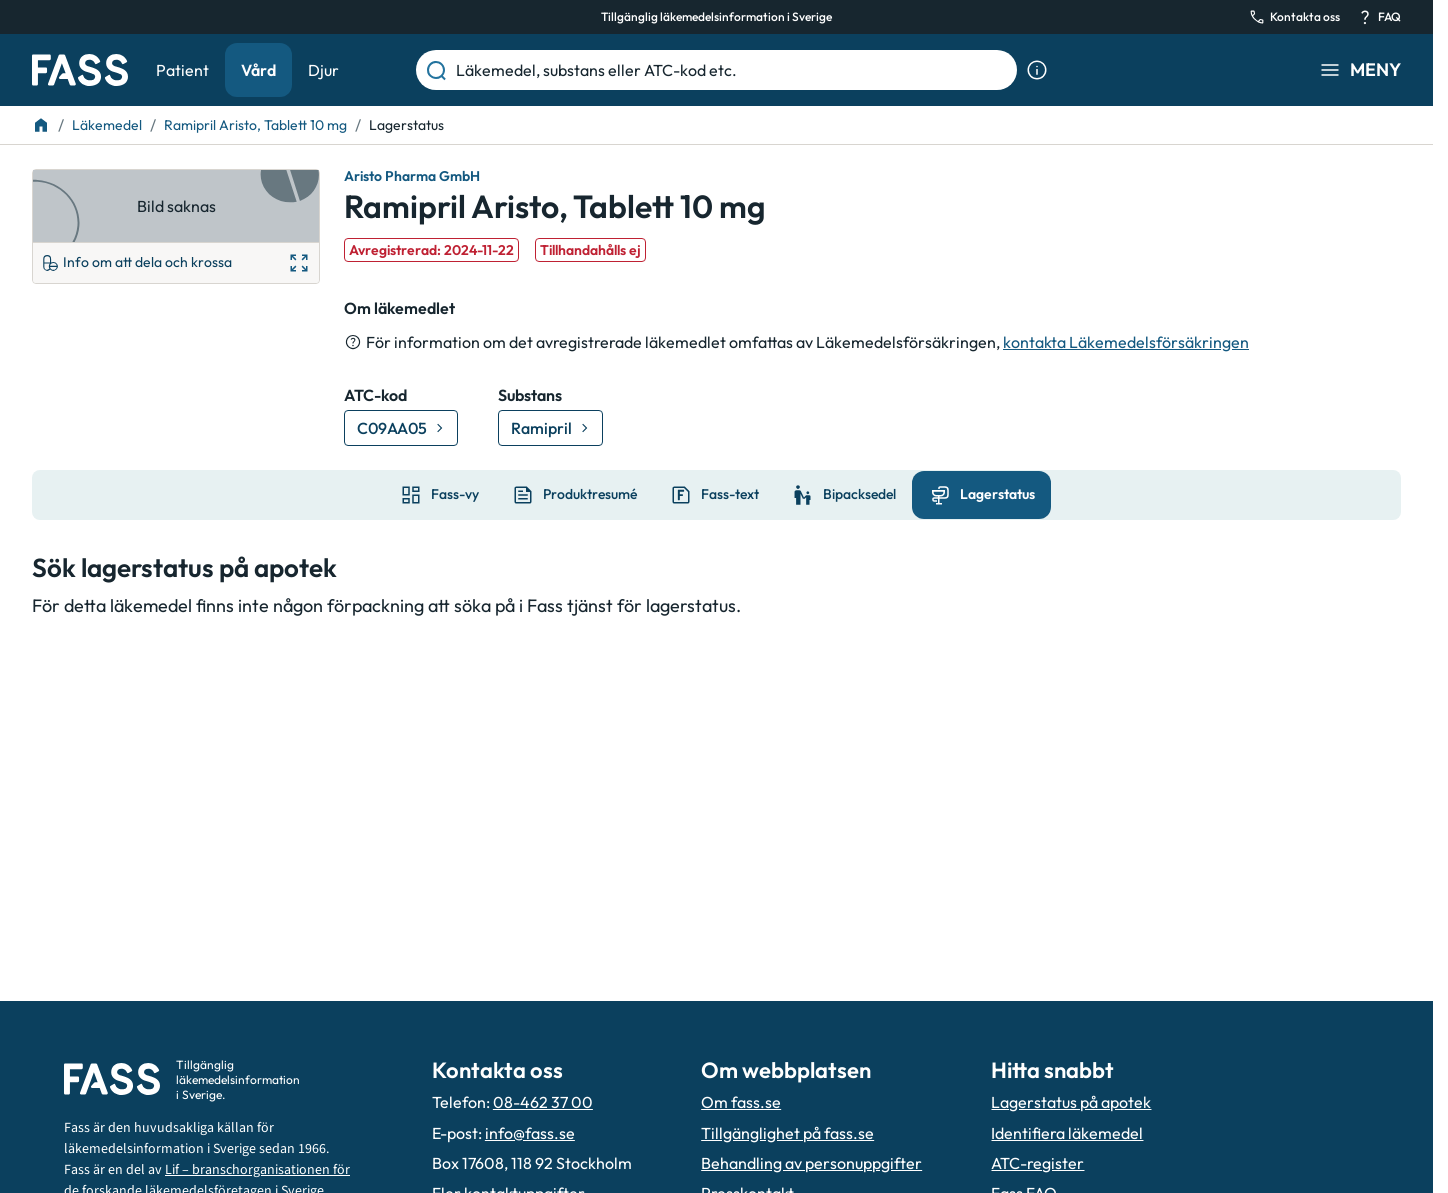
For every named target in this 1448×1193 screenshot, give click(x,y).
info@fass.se (530, 1133)
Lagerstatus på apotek (1071, 1102)
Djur (323, 70)
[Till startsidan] (41, 125)
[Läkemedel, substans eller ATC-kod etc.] (732, 70)
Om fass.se (741, 1102)
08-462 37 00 (543, 1102)
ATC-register (1037, 1163)
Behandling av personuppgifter (811, 1163)
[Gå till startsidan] (80, 70)
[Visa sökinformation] (1037, 70)
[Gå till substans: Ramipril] (550, 428)
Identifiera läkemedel (1067, 1133)
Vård (258, 70)
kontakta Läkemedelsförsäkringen (1126, 342)
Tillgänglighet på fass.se (787, 1133)
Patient (182, 70)
